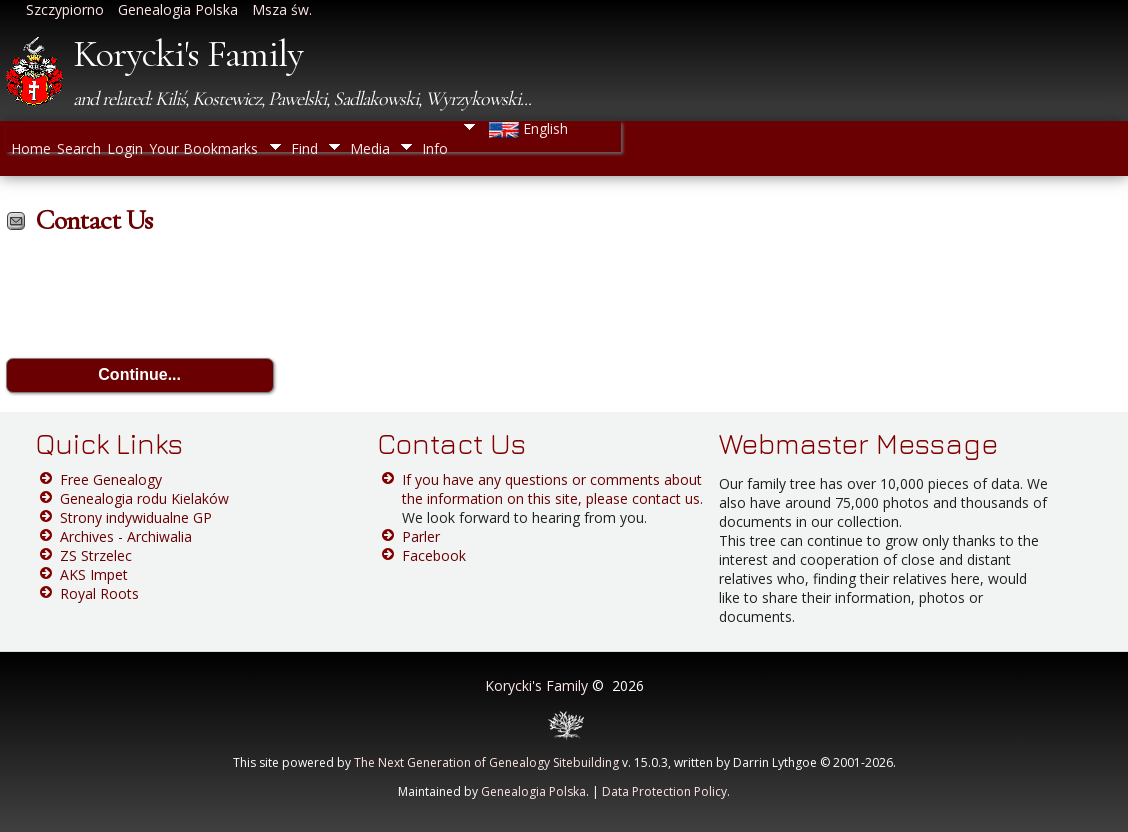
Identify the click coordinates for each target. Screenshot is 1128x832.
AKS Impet (94, 574)
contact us (666, 498)
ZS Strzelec (96, 555)
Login (125, 148)
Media (370, 148)
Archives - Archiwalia (126, 536)
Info (435, 148)
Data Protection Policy (664, 791)
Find (304, 148)
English (526, 128)
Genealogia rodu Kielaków (144, 498)
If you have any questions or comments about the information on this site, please (552, 489)
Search (79, 148)
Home (31, 148)
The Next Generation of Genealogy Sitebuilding (486, 762)
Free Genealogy (111, 479)
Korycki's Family (188, 54)
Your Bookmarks (203, 148)
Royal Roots (99, 593)
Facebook (434, 555)
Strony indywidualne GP (136, 517)
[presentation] (158, 300)
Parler (421, 536)
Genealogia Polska (533, 791)
